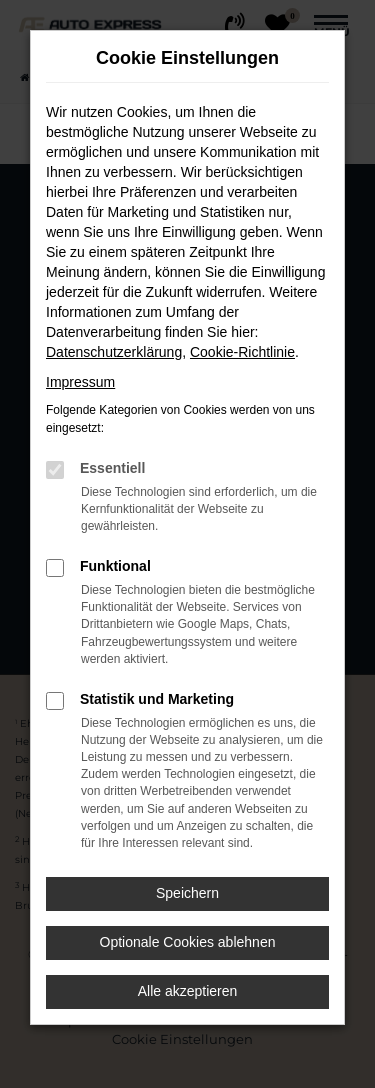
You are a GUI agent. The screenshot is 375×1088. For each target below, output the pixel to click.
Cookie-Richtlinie (242, 352)
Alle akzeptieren (188, 991)
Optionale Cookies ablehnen (188, 942)
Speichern (187, 893)
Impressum (80, 382)
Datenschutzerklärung (114, 352)
